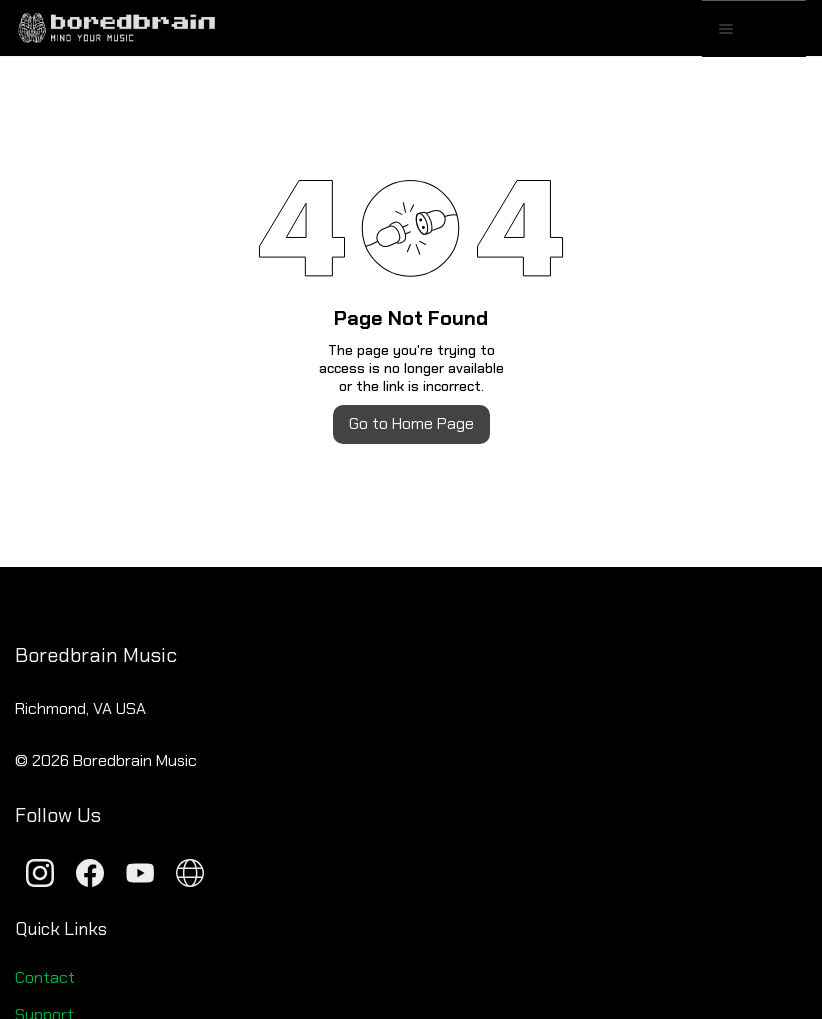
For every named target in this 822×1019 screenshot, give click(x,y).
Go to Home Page (411, 423)
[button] (778, 29)
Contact (45, 977)
